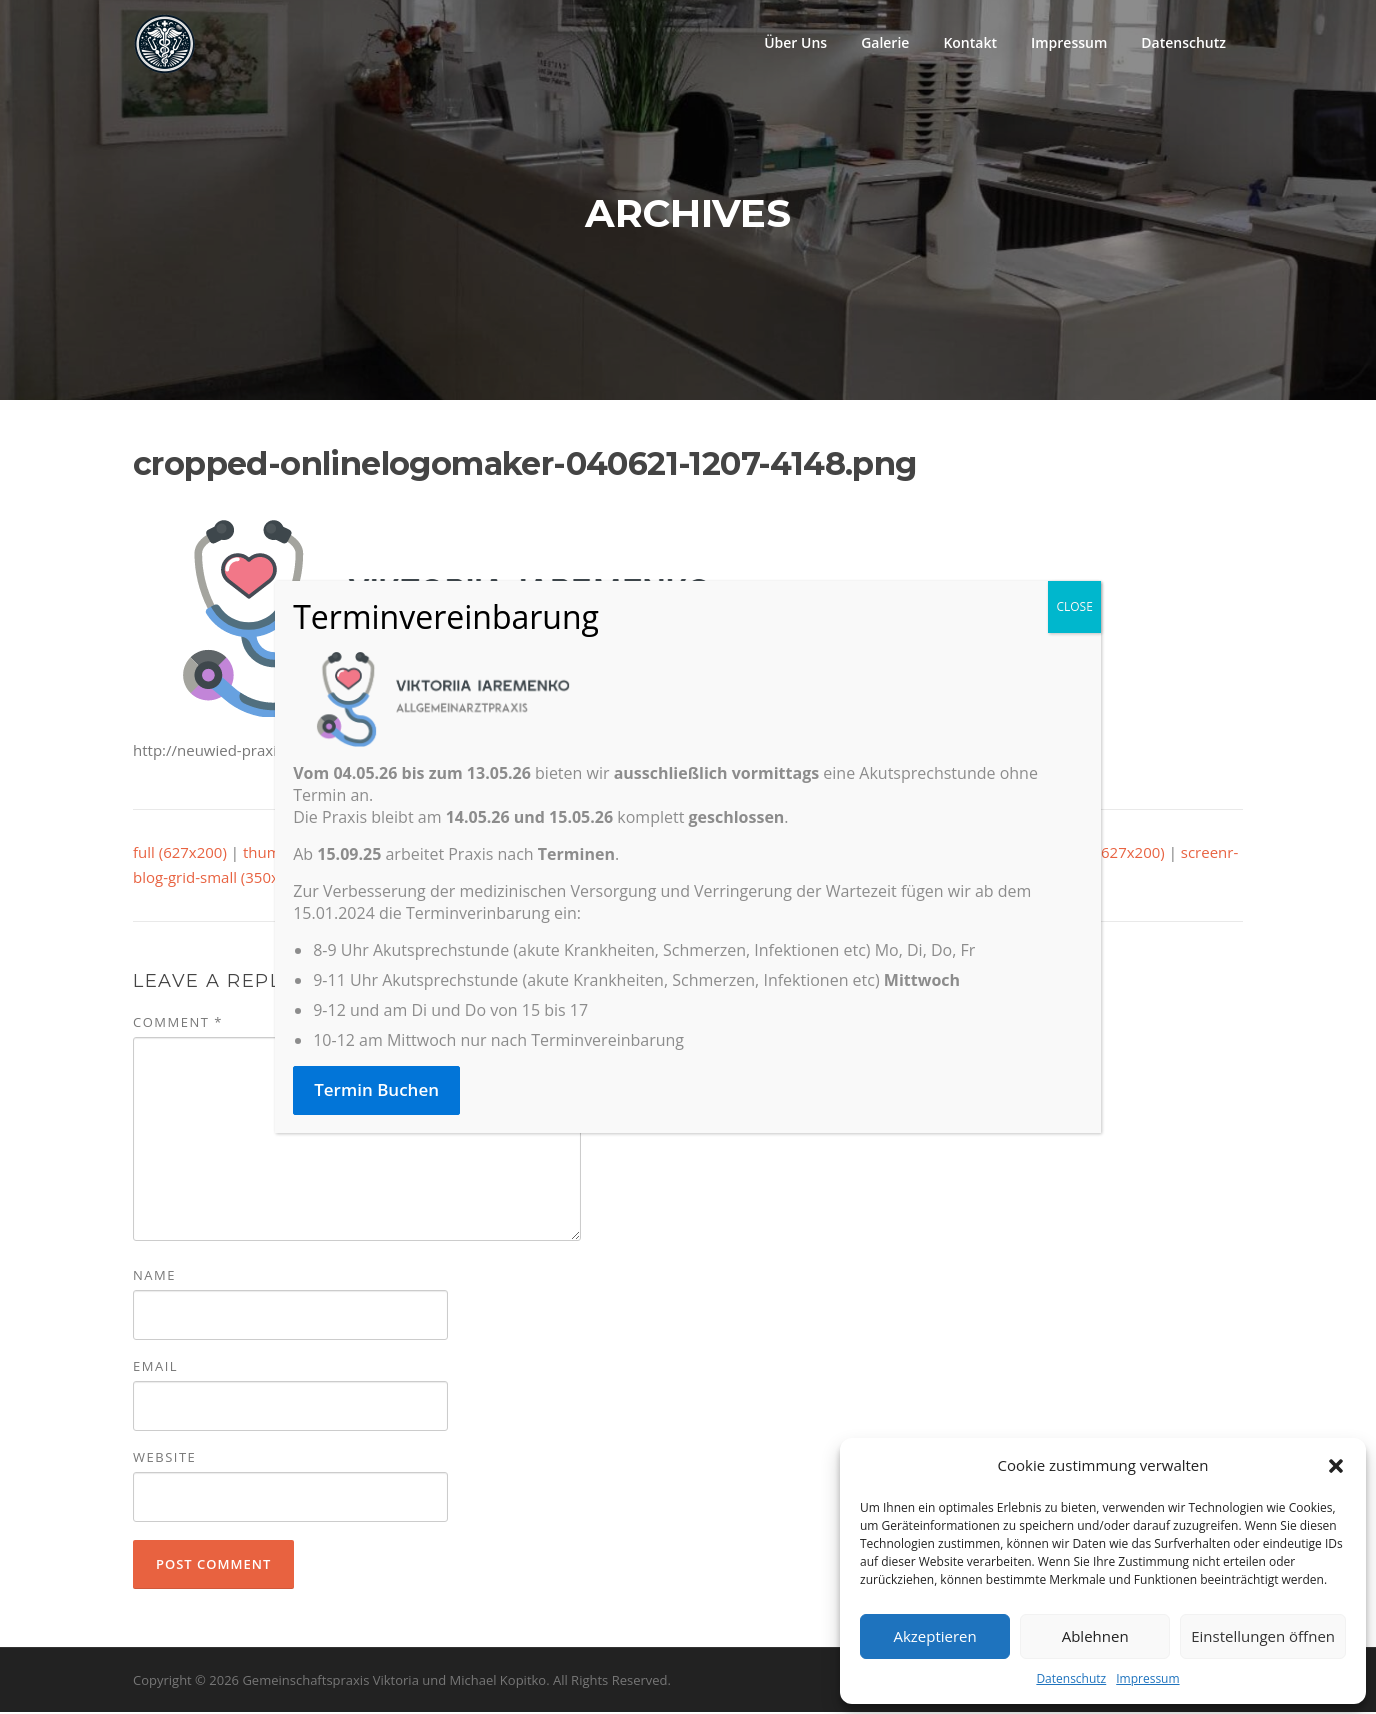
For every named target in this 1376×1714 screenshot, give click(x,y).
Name (154, 1277)
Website (164, 1459)
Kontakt (970, 42)
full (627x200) (180, 853)
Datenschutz (1071, 1678)
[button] (1336, 1466)
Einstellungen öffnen (1263, 1636)
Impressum (1147, 1678)
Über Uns (795, 42)
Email (155, 1368)
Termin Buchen (376, 1089)
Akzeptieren (934, 1636)
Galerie (885, 42)
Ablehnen (1095, 1636)
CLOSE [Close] (1074, 606)
